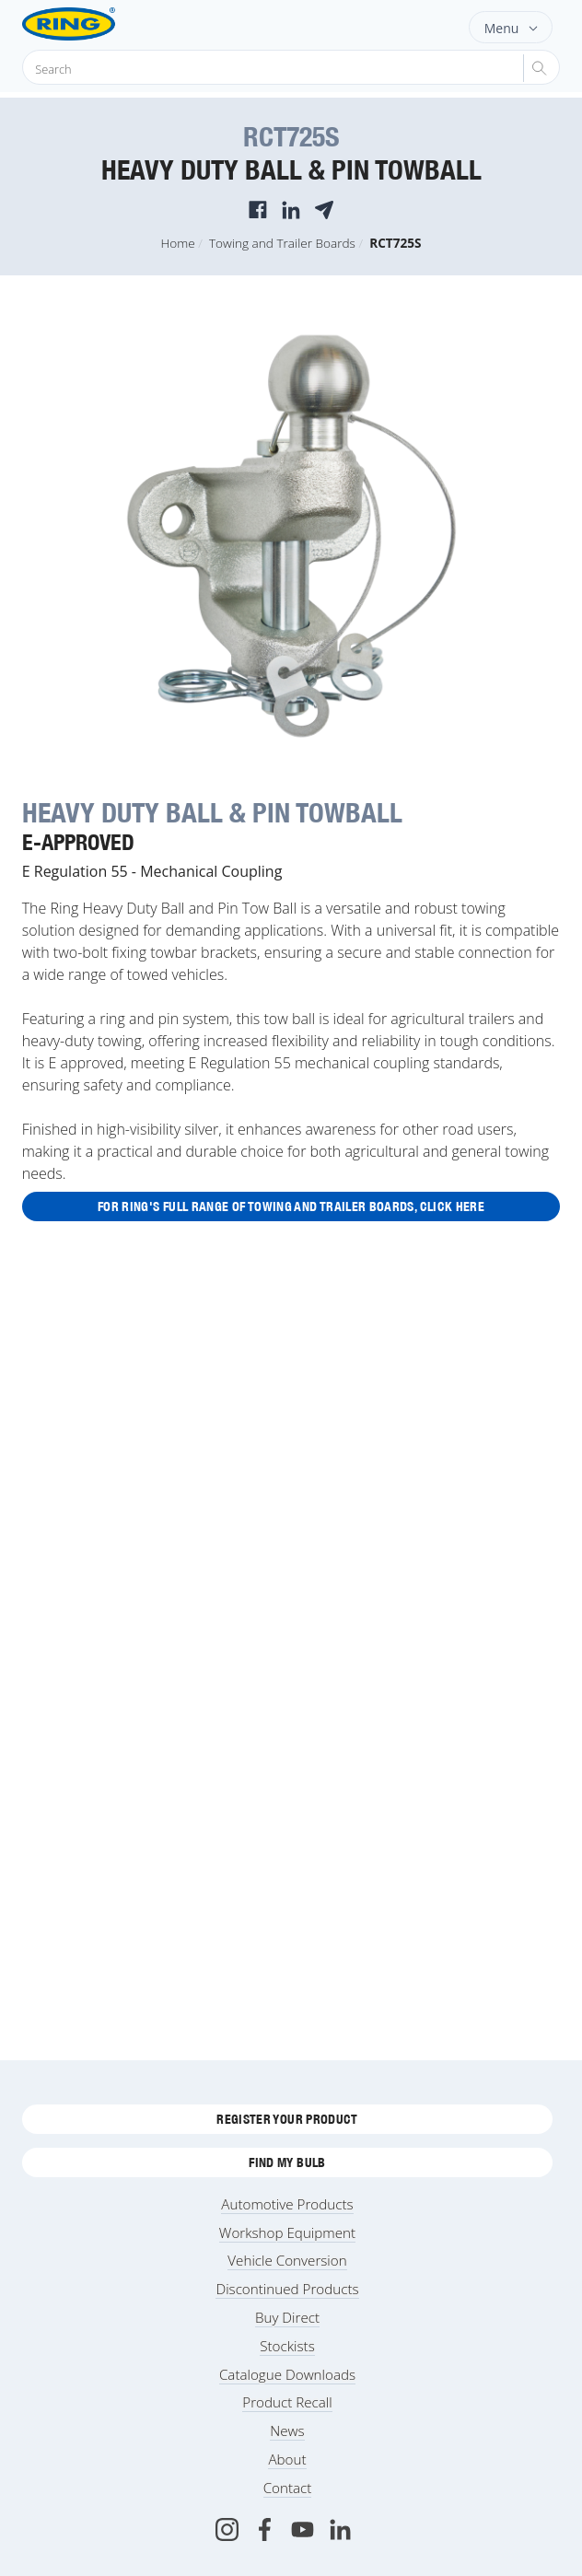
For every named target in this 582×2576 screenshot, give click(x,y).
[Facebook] (264, 2529)
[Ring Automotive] (98, 24)
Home (178, 242)
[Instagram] (227, 2529)
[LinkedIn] (340, 2529)
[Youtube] (302, 2529)
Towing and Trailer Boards (282, 242)
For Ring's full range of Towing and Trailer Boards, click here (291, 1206)
